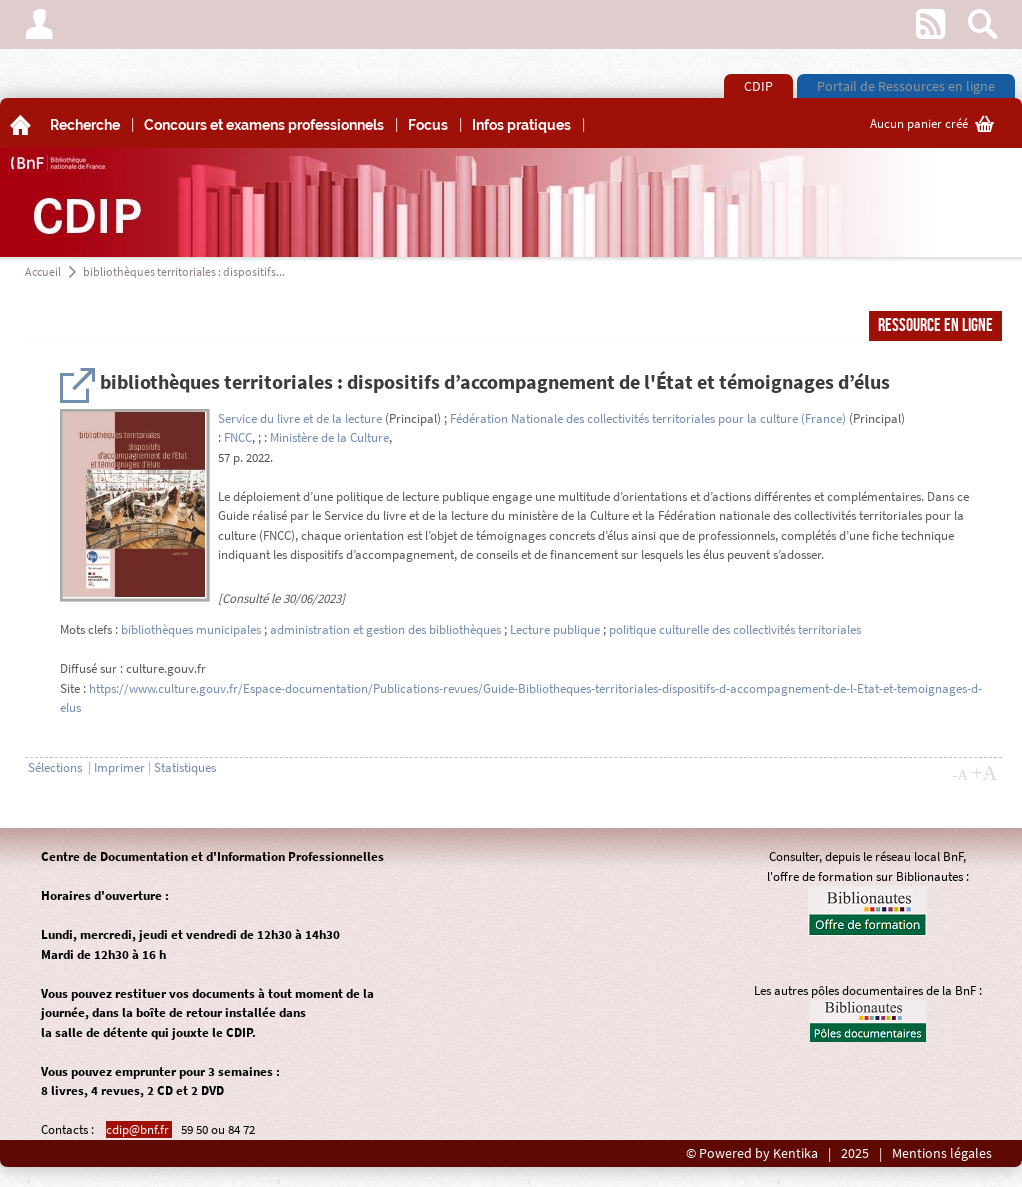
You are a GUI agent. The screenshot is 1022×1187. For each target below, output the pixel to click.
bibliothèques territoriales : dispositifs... (184, 271)
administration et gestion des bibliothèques (385, 629)
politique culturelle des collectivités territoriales (735, 629)
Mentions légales (942, 1153)
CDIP (758, 86)
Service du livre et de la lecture (300, 418)
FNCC (238, 437)
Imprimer (119, 767)
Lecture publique (555, 629)
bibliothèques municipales (191, 629)
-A (960, 775)
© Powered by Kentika (752, 1153)
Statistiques (185, 767)
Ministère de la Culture (329, 437)
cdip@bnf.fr (139, 1129)
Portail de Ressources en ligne (906, 86)
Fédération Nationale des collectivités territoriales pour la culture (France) (648, 418)
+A (984, 773)
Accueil (43, 271)
